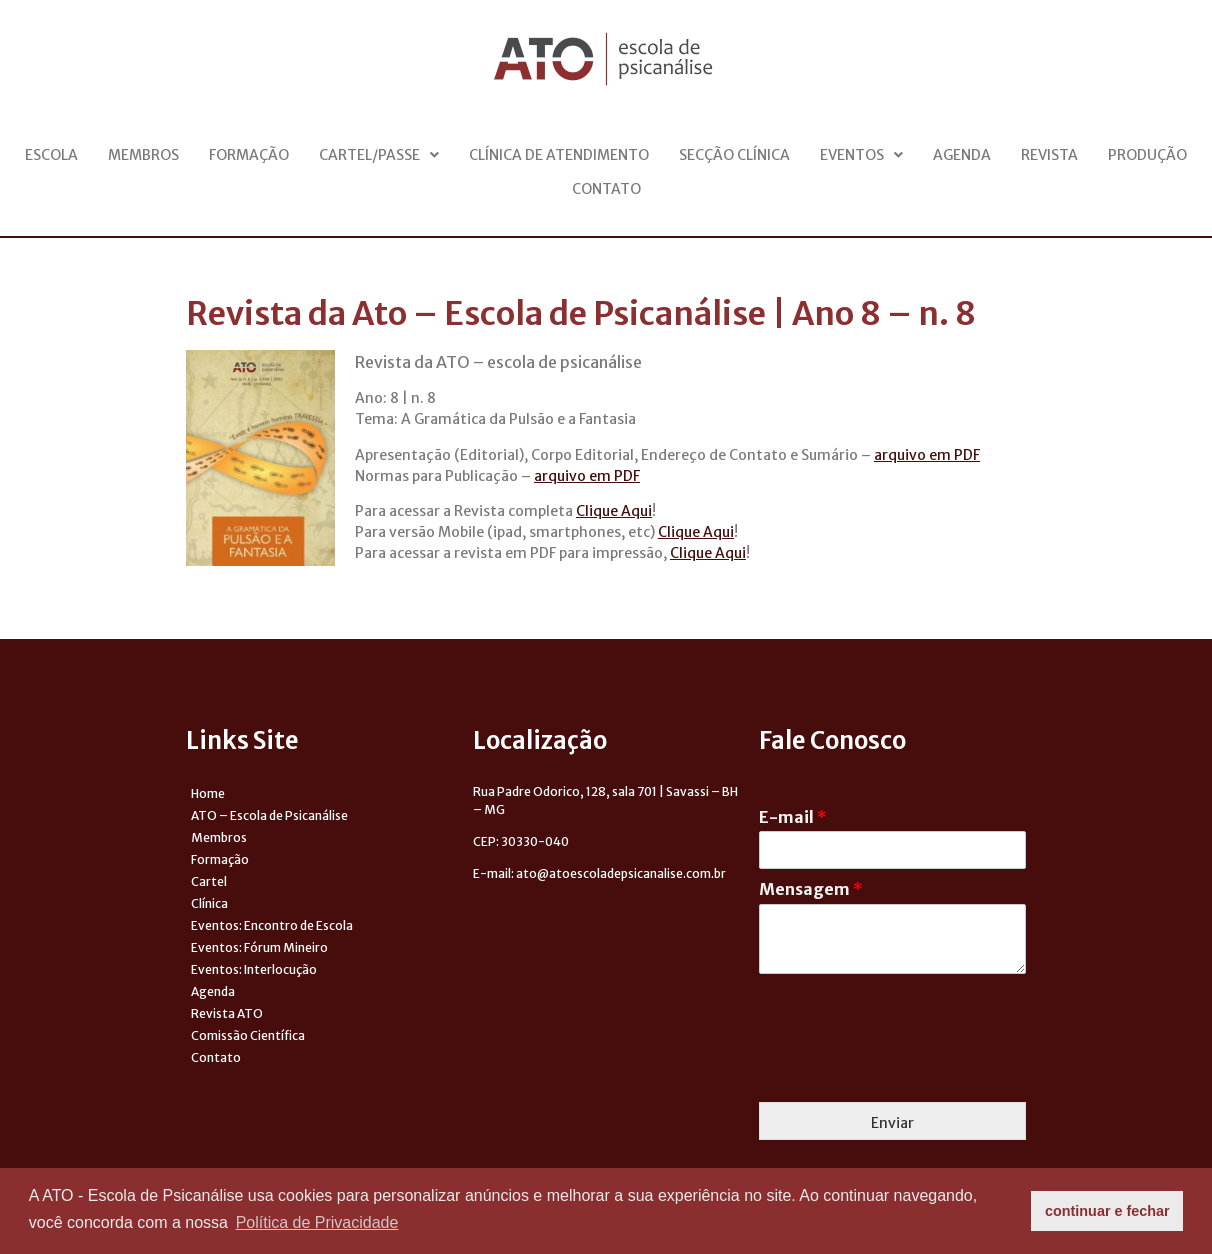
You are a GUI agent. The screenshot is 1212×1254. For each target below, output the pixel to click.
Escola (51, 155)
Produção (1147, 155)
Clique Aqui (614, 511)
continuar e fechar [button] (1107, 1211)
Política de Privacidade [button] (317, 1222)
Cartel (209, 881)
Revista (1049, 155)
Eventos (861, 155)
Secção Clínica (734, 155)
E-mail (793, 817)
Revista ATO (227, 1013)
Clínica (209, 903)
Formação (249, 155)
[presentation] (911, 1069)
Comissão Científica (248, 1035)
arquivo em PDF (927, 455)
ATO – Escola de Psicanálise (269, 815)
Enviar (892, 1123)
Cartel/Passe (379, 155)
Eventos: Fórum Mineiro (259, 947)
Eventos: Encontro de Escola (272, 925)
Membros (143, 155)
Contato (606, 189)
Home (208, 793)
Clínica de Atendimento (559, 155)
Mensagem (811, 889)
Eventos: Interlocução (254, 969)
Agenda (962, 155)
